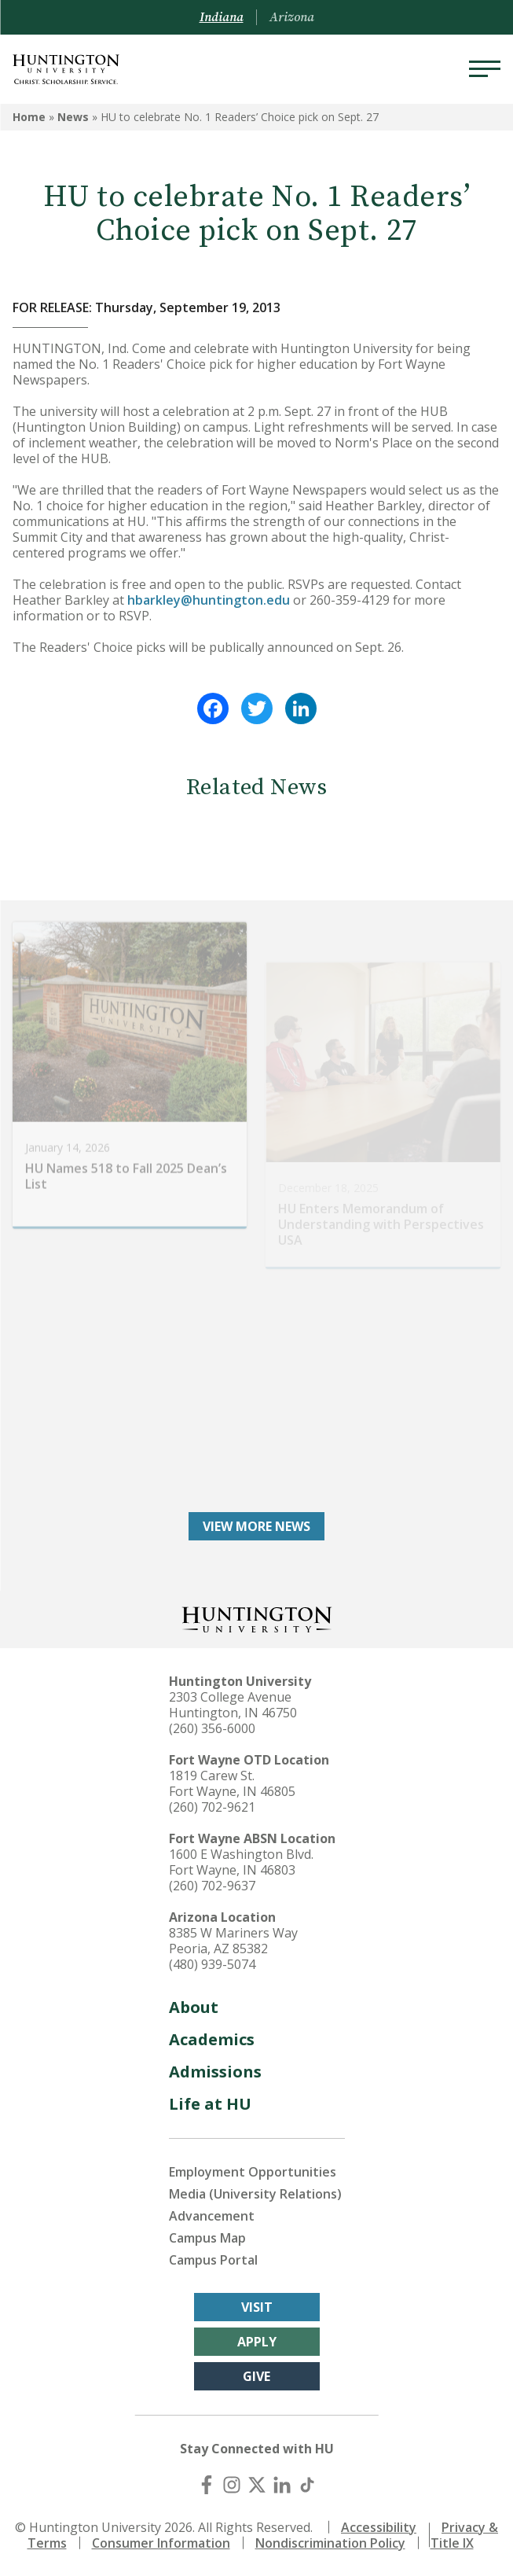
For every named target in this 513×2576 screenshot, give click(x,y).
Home (29, 116)
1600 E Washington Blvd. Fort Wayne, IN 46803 (241, 1862)
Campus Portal (213, 2260)
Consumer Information (161, 2543)
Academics (212, 2039)
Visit (257, 2307)
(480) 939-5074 (212, 1964)
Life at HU (210, 2103)
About (193, 2007)
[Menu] (485, 69)
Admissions (215, 2071)
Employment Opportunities (252, 2171)
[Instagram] (231, 2484)
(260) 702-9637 (212, 1885)
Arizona (291, 17)
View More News (256, 1526)
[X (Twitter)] (256, 2484)
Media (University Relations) (255, 2193)
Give (256, 2376)
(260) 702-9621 (212, 1807)
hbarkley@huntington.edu (208, 600)
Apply (257, 2341)
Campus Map (207, 2238)
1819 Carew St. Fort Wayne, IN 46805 (232, 1783)
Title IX (452, 2543)
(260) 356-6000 (212, 1728)
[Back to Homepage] (256, 1617)
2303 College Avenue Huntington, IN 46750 (233, 1704)
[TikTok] (307, 2484)
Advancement (212, 2216)
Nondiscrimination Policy (330, 2543)
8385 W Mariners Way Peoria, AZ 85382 (233, 1940)
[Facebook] (206, 2484)
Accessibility (378, 2527)
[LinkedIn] (282, 2484)
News (73, 116)
